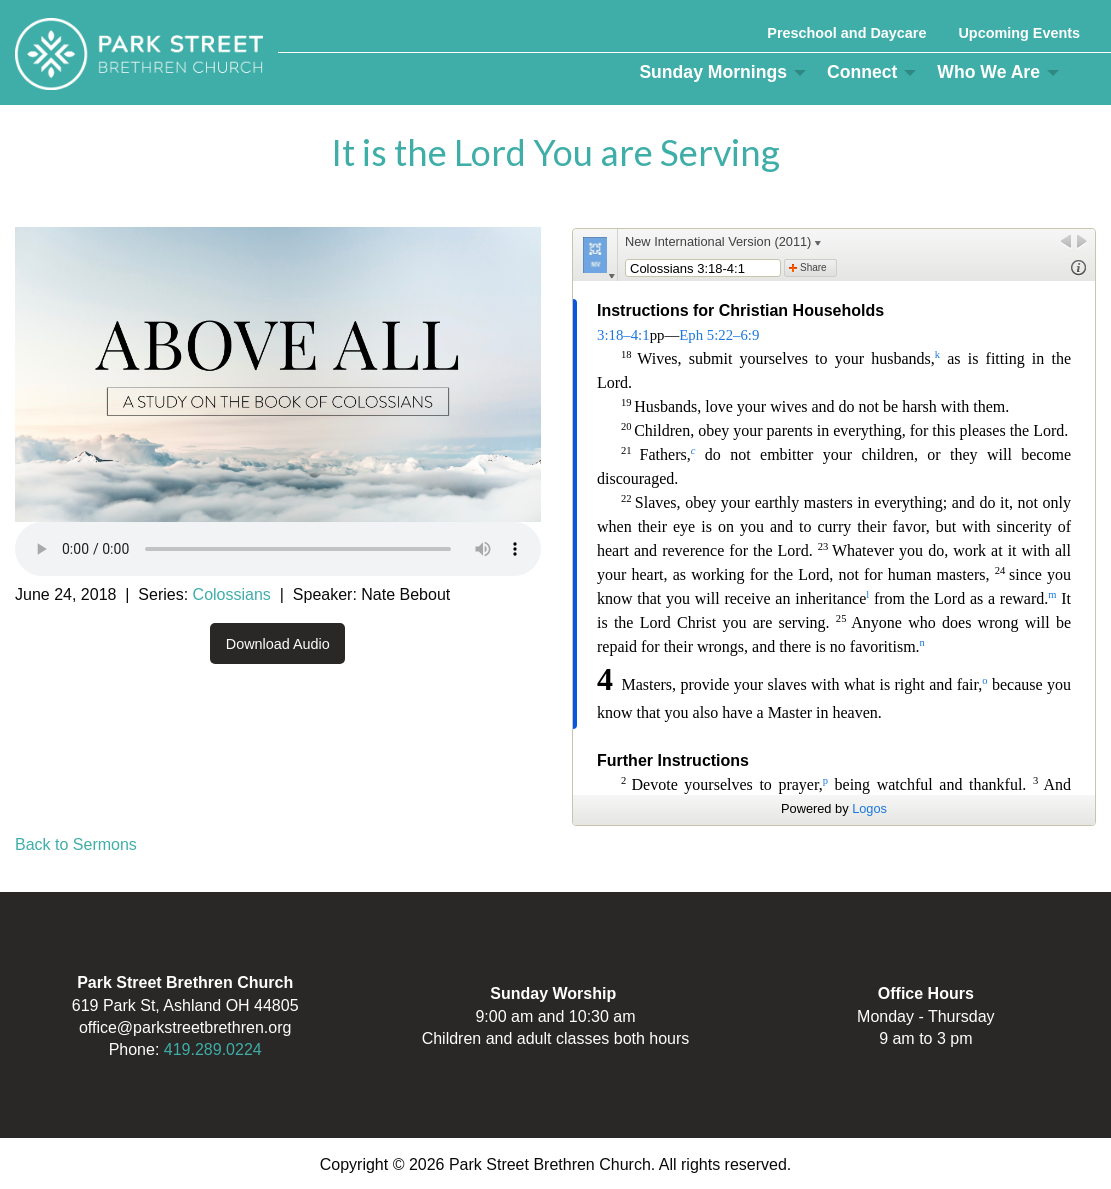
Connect (862, 72)
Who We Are (988, 72)
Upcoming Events (1019, 33)
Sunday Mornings (713, 72)
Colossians (232, 594)
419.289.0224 (213, 1049)
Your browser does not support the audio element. (278, 549)
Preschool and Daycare (846, 33)
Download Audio (278, 644)
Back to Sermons (76, 844)
